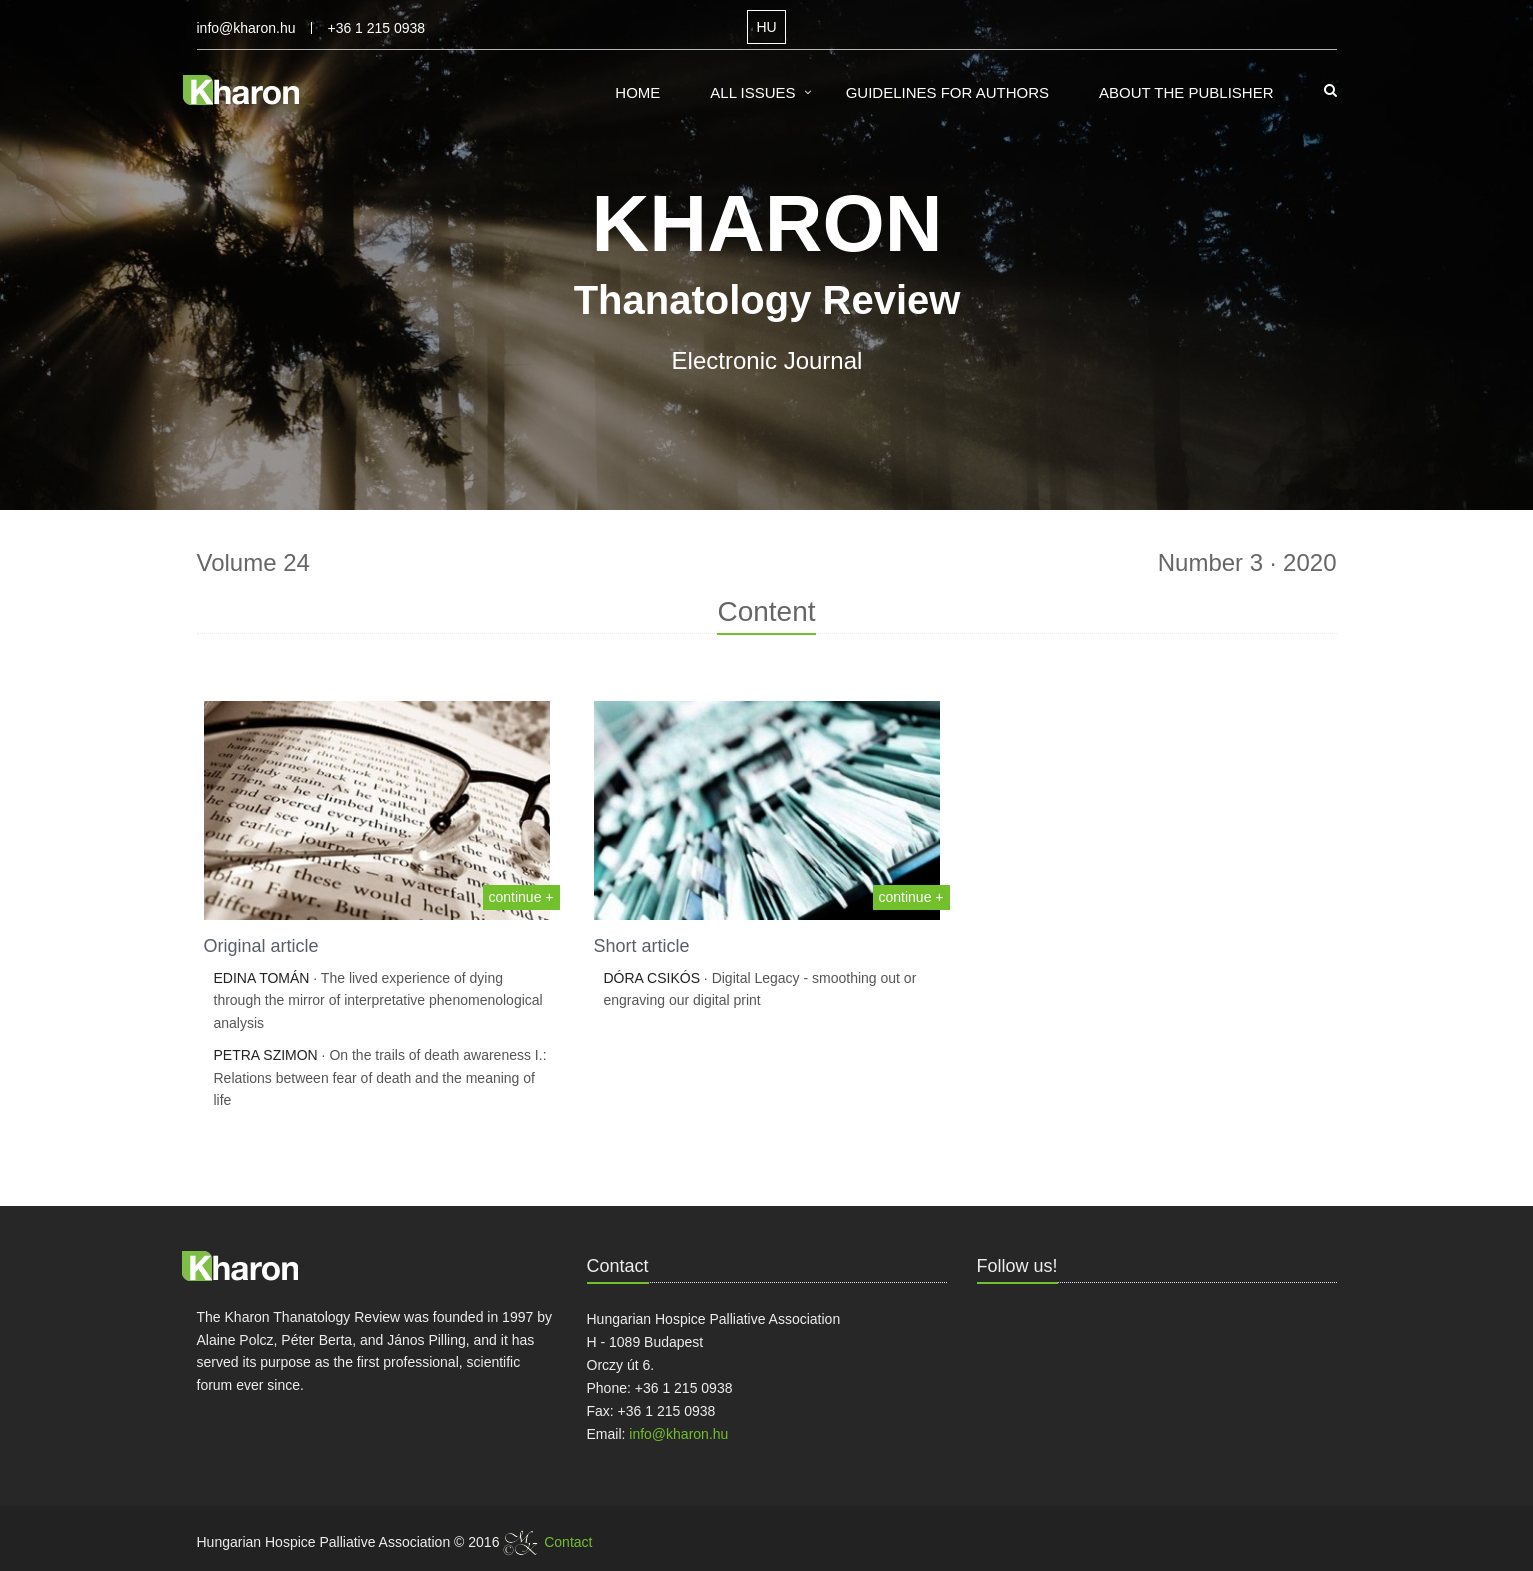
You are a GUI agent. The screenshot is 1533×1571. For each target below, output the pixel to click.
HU (766, 27)
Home (637, 92)
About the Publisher (1186, 92)
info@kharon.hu (246, 28)
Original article (261, 946)
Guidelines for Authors (947, 92)
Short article (642, 946)
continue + (521, 897)
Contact (568, 1542)
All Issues (752, 92)
